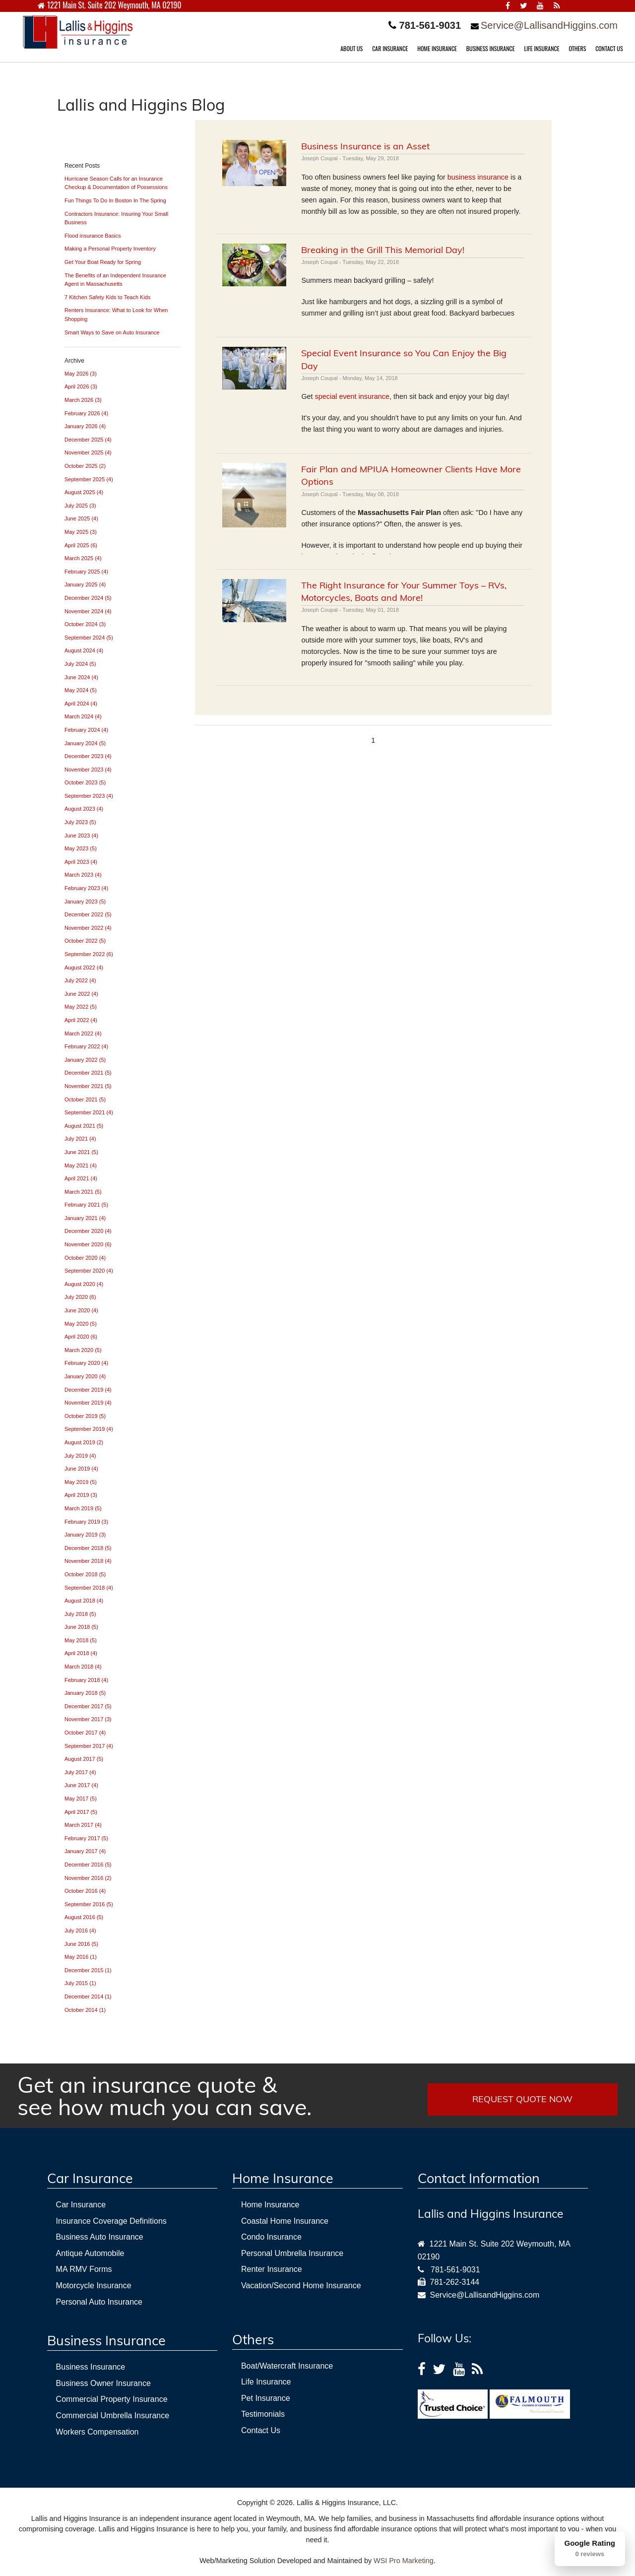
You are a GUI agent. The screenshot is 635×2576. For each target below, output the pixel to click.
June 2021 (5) (81, 1152)
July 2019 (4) (80, 1456)
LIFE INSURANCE (541, 48)
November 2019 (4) (88, 1403)
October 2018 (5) (85, 1574)
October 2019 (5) (85, 1416)
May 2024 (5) (80, 690)
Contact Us (260, 2430)
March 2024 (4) (83, 716)
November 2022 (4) (88, 928)
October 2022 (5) (85, 941)
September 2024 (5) (88, 638)
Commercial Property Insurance (112, 2399)
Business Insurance (91, 2367)
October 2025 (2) (85, 466)
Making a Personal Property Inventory (110, 249)
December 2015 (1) (88, 1970)
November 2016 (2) (88, 1878)
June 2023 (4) (81, 835)
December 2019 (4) (88, 1390)
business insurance (477, 177)
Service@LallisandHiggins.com (549, 25)
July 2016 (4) (80, 1930)
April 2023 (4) (80, 862)
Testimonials (263, 2414)
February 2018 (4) (86, 1680)
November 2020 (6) (88, 1244)
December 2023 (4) (88, 756)
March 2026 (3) (83, 400)
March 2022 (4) (83, 1033)
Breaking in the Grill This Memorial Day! (382, 250)
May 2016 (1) (80, 1957)
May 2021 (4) (80, 1165)
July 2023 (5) (80, 822)
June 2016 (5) (81, 1944)
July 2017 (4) (80, 1772)
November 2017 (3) (88, 1719)
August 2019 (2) (83, 1442)
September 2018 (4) (88, 1588)
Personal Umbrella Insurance (292, 2253)
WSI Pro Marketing (404, 2561)
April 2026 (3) (80, 386)
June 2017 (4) (81, 1785)
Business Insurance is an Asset (365, 146)
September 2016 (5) (88, 1904)
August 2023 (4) (83, 809)
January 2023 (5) (85, 901)
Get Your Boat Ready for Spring (102, 262)
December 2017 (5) (88, 1706)
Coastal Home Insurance (284, 2221)
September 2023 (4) (88, 796)
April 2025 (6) (80, 545)
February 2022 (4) (86, 1046)
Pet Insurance (265, 2398)
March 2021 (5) (83, 1192)
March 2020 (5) (83, 1350)
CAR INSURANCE (390, 48)
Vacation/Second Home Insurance (301, 2285)
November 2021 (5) (88, 1086)
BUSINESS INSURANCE (490, 48)
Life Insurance (266, 2382)
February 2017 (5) (86, 1838)
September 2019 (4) (88, 1429)
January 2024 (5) (85, 743)
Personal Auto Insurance (99, 2302)
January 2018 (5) (85, 1693)
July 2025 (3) (80, 506)
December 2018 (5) (88, 1548)
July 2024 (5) (80, 664)
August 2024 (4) (83, 650)
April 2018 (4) (80, 1653)
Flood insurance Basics (92, 236)
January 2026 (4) (85, 426)
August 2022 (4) (83, 967)
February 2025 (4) (86, 572)
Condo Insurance (271, 2237)
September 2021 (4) (88, 1112)
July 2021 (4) (80, 1139)
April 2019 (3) (80, 1495)
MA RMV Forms (84, 2269)
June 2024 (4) (81, 677)
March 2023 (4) (83, 875)
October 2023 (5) (85, 782)
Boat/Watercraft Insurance (287, 2366)
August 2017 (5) (83, 1759)
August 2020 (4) (83, 1284)
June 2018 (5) (81, 1627)
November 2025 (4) (88, 452)
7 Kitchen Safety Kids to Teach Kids (107, 297)
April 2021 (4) (80, 1178)
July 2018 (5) (80, 1614)
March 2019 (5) (83, 1508)
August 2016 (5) (83, 1917)
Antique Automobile (90, 2253)
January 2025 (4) (85, 584)
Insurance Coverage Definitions (111, 2221)
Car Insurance (81, 2204)
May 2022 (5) (80, 1007)
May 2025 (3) (80, 532)
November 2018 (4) (88, 1561)
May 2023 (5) (80, 848)
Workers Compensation (97, 2432)
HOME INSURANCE (437, 48)
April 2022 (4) (80, 1020)
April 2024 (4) (80, 704)
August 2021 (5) (83, 1126)
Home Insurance (270, 2204)
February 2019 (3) (86, 1522)
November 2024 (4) (88, 611)
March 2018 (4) (83, 1667)
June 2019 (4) (81, 1469)
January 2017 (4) (85, 1851)
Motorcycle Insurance (93, 2285)
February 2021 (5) (86, 1205)
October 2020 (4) (85, 1258)
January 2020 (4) (85, 1376)
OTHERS (577, 48)
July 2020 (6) (80, 1297)
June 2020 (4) (81, 1310)
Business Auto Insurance (99, 2237)
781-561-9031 (455, 2269)
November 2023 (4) (88, 770)
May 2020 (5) (80, 1324)
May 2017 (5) (80, 1799)
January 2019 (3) (85, 1535)
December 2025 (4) (88, 440)
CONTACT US (609, 48)
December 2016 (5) (88, 1865)
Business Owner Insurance (103, 2383)
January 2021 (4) (85, 1218)
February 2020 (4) (86, 1363)
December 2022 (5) (88, 914)
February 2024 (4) (86, 730)
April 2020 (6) (80, 1337)
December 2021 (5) (88, 1073)
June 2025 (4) (81, 518)
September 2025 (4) (88, 479)
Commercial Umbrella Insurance (113, 2415)
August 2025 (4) (83, 492)
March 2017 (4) (83, 1825)
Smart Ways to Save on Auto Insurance (112, 332)
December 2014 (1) (88, 1996)
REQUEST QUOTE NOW (522, 2099)
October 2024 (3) (85, 624)
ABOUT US (351, 48)
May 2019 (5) (80, 1482)
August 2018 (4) (83, 1601)
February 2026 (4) (86, 413)
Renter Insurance (271, 2269)
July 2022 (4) (80, 980)
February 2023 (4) (86, 888)
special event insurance (352, 396)
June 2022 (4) (81, 994)
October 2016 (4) (85, 1891)
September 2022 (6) (88, 954)
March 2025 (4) (83, 558)
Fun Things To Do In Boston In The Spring (115, 200)
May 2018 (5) (80, 1640)
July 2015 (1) (80, 1983)
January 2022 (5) (85, 1060)
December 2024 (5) (88, 598)
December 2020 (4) (88, 1231)
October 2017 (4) (85, 1733)
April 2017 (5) (80, 1812)
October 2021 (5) (85, 1099)
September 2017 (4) (88, 1746)
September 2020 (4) (88, 1271)
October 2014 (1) (85, 2010)
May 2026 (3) (80, 374)
